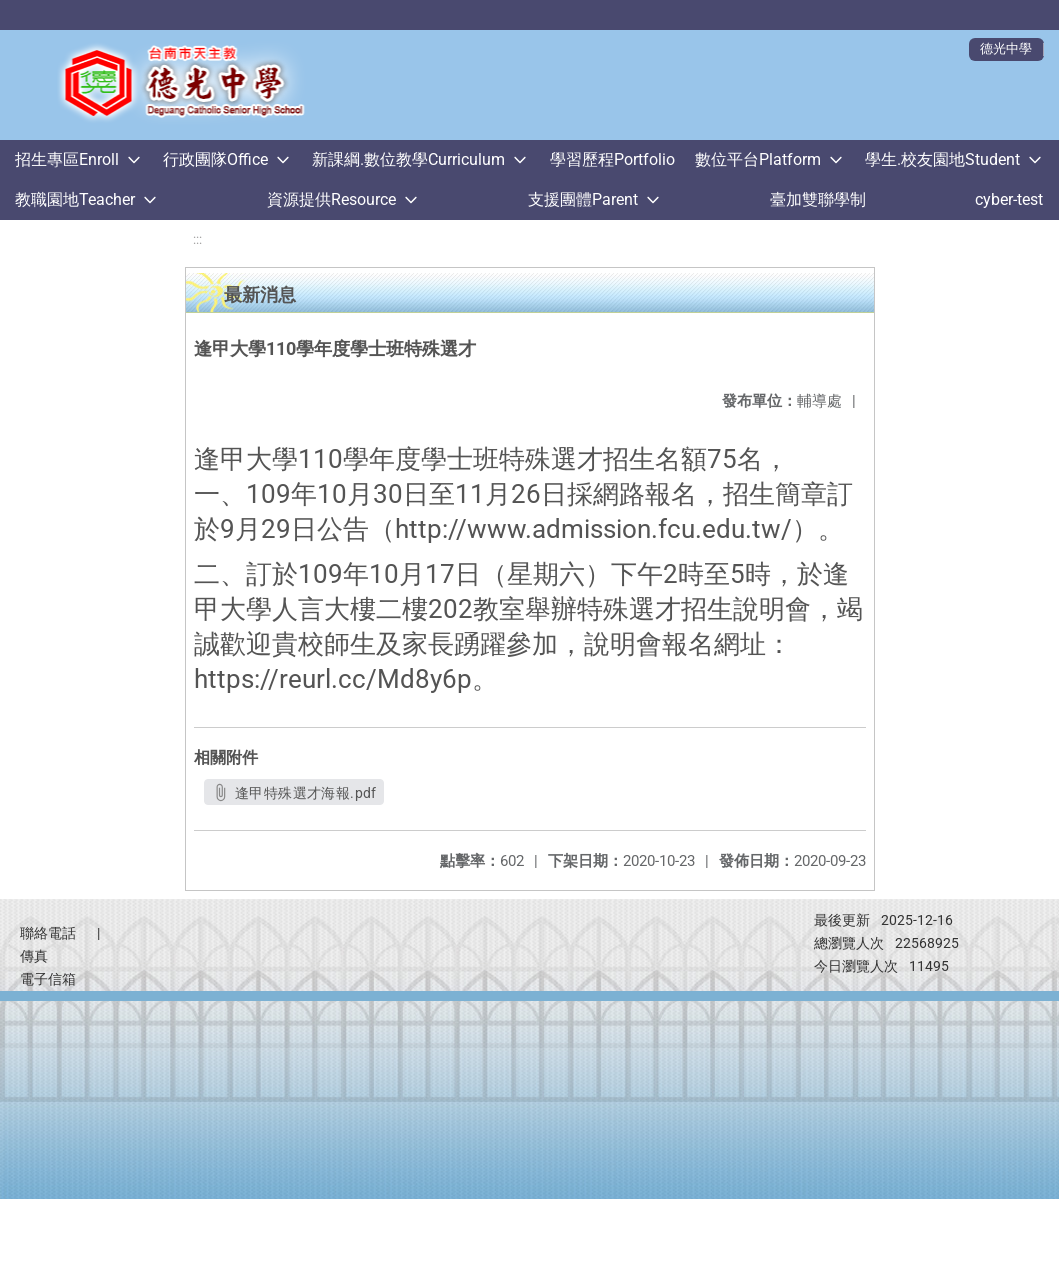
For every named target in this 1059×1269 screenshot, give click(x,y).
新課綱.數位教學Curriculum (408, 159)
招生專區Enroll (67, 159)
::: (197, 239)
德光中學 (1006, 48)
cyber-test (1009, 199)
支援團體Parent (583, 199)
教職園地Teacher (75, 199)
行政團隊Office (215, 159)
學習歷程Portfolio (612, 159)
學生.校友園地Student (942, 159)
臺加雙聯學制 (818, 199)
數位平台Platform (758, 159)
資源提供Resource (331, 199)
